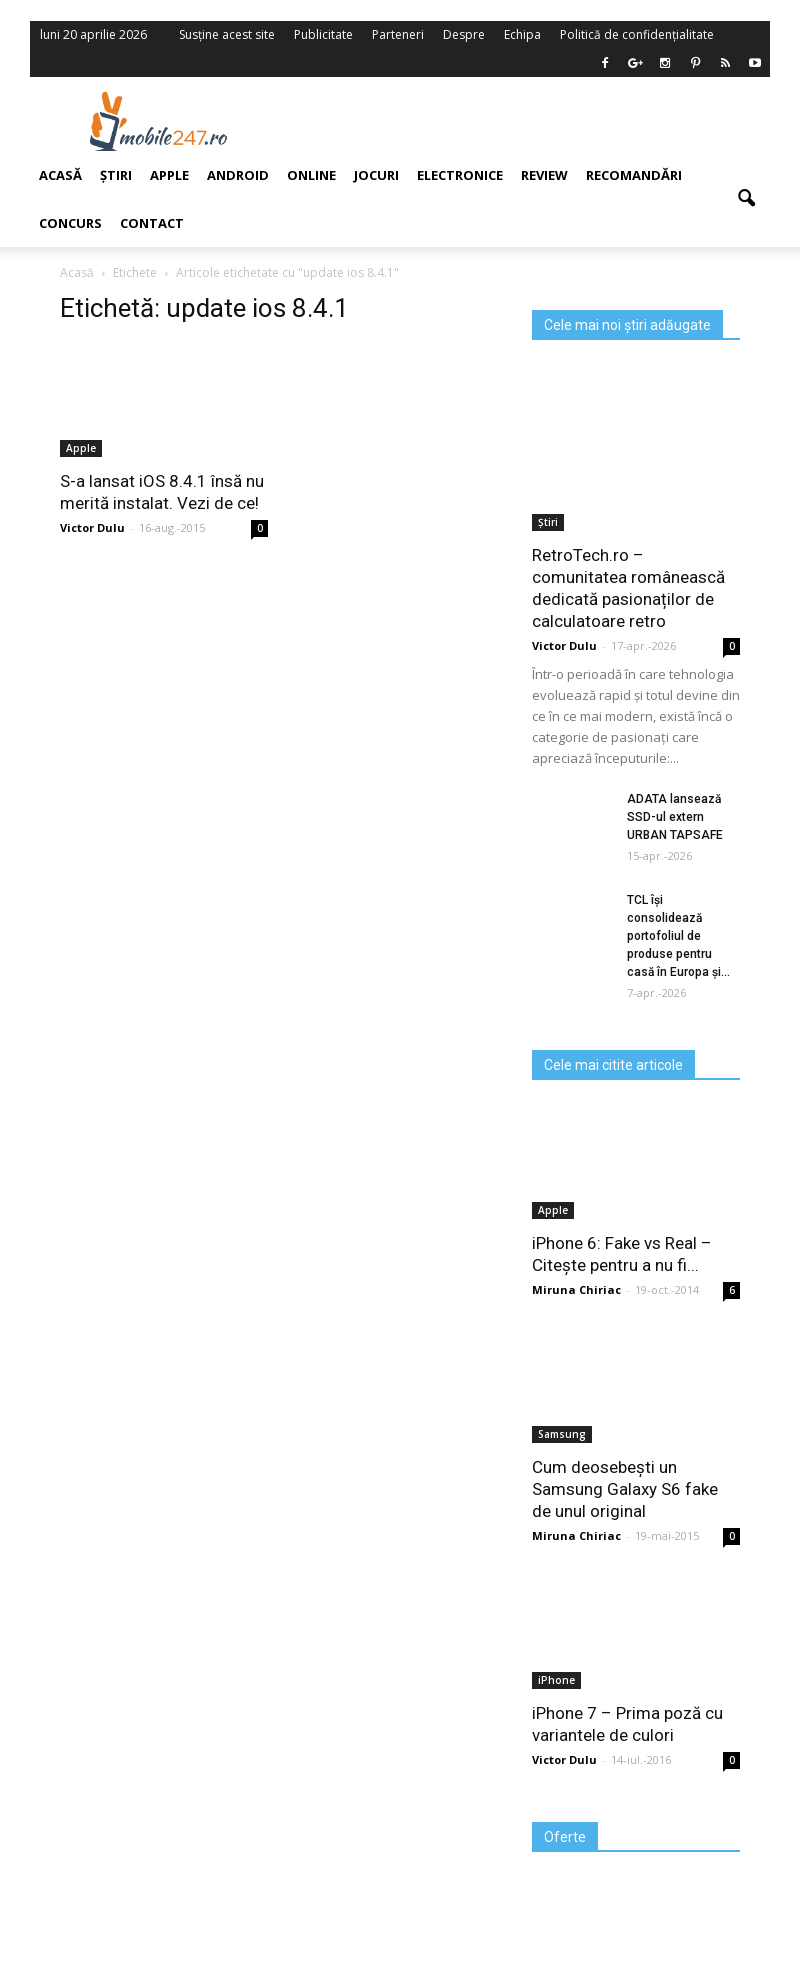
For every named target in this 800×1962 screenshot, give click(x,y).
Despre (464, 34)
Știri (548, 522)
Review (544, 175)
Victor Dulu (564, 645)
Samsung (562, 1434)
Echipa (522, 34)
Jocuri (376, 175)
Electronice (460, 175)
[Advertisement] (528, 121)
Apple (553, 1210)
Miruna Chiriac (576, 1289)
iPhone (556, 1680)
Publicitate (323, 34)
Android (238, 175)
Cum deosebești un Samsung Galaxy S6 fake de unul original (625, 1489)
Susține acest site (227, 34)
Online (311, 175)
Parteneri (398, 34)
